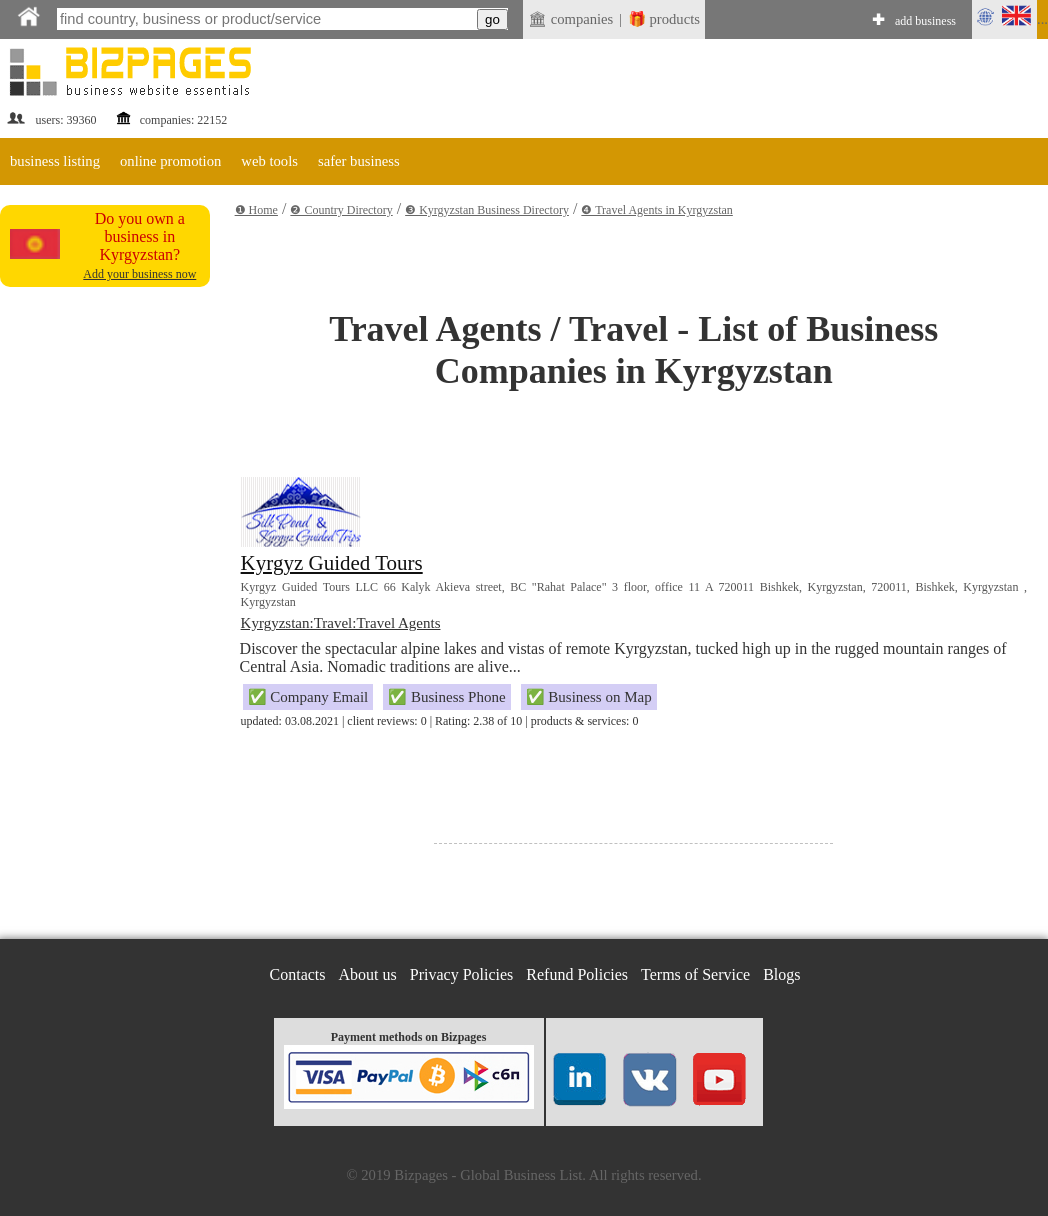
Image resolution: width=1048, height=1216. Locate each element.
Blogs (781, 974)
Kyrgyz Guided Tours (332, 563)
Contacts (298, 974)
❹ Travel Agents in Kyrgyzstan (656, 210)
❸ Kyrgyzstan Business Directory (487, 210)
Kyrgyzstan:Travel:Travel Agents (341, 623)
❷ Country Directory (341, 210)
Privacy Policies (462, 974)
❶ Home (256, 210)
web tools (269, 161)
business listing (55, 161)
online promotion (170, 161)
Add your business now (139, 274)
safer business (359, 161)
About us (368, 974)
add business (925, 21)
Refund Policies (577, 974)
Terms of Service (695, 974)
